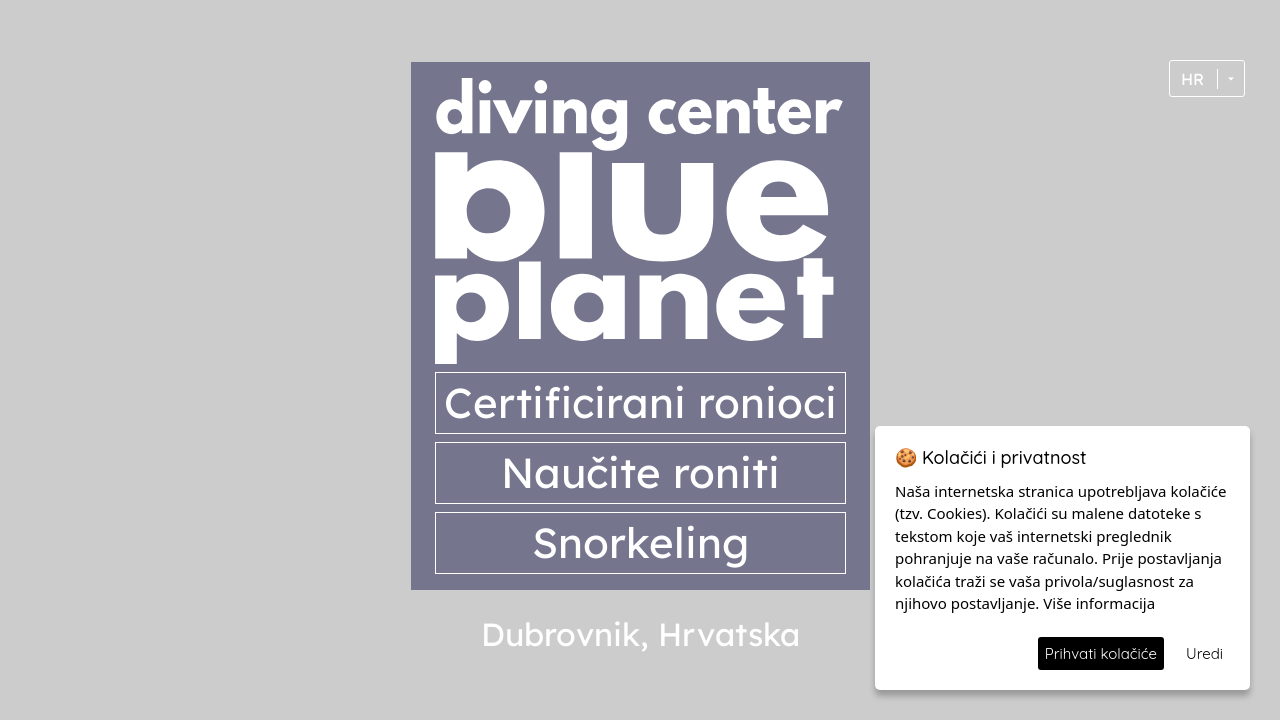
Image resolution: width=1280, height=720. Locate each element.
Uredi (1204, 653)
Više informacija (1099, 603)
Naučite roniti (640, 472)
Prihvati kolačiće (1101, 653)
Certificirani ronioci (640, 402)
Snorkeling (640, 542)
